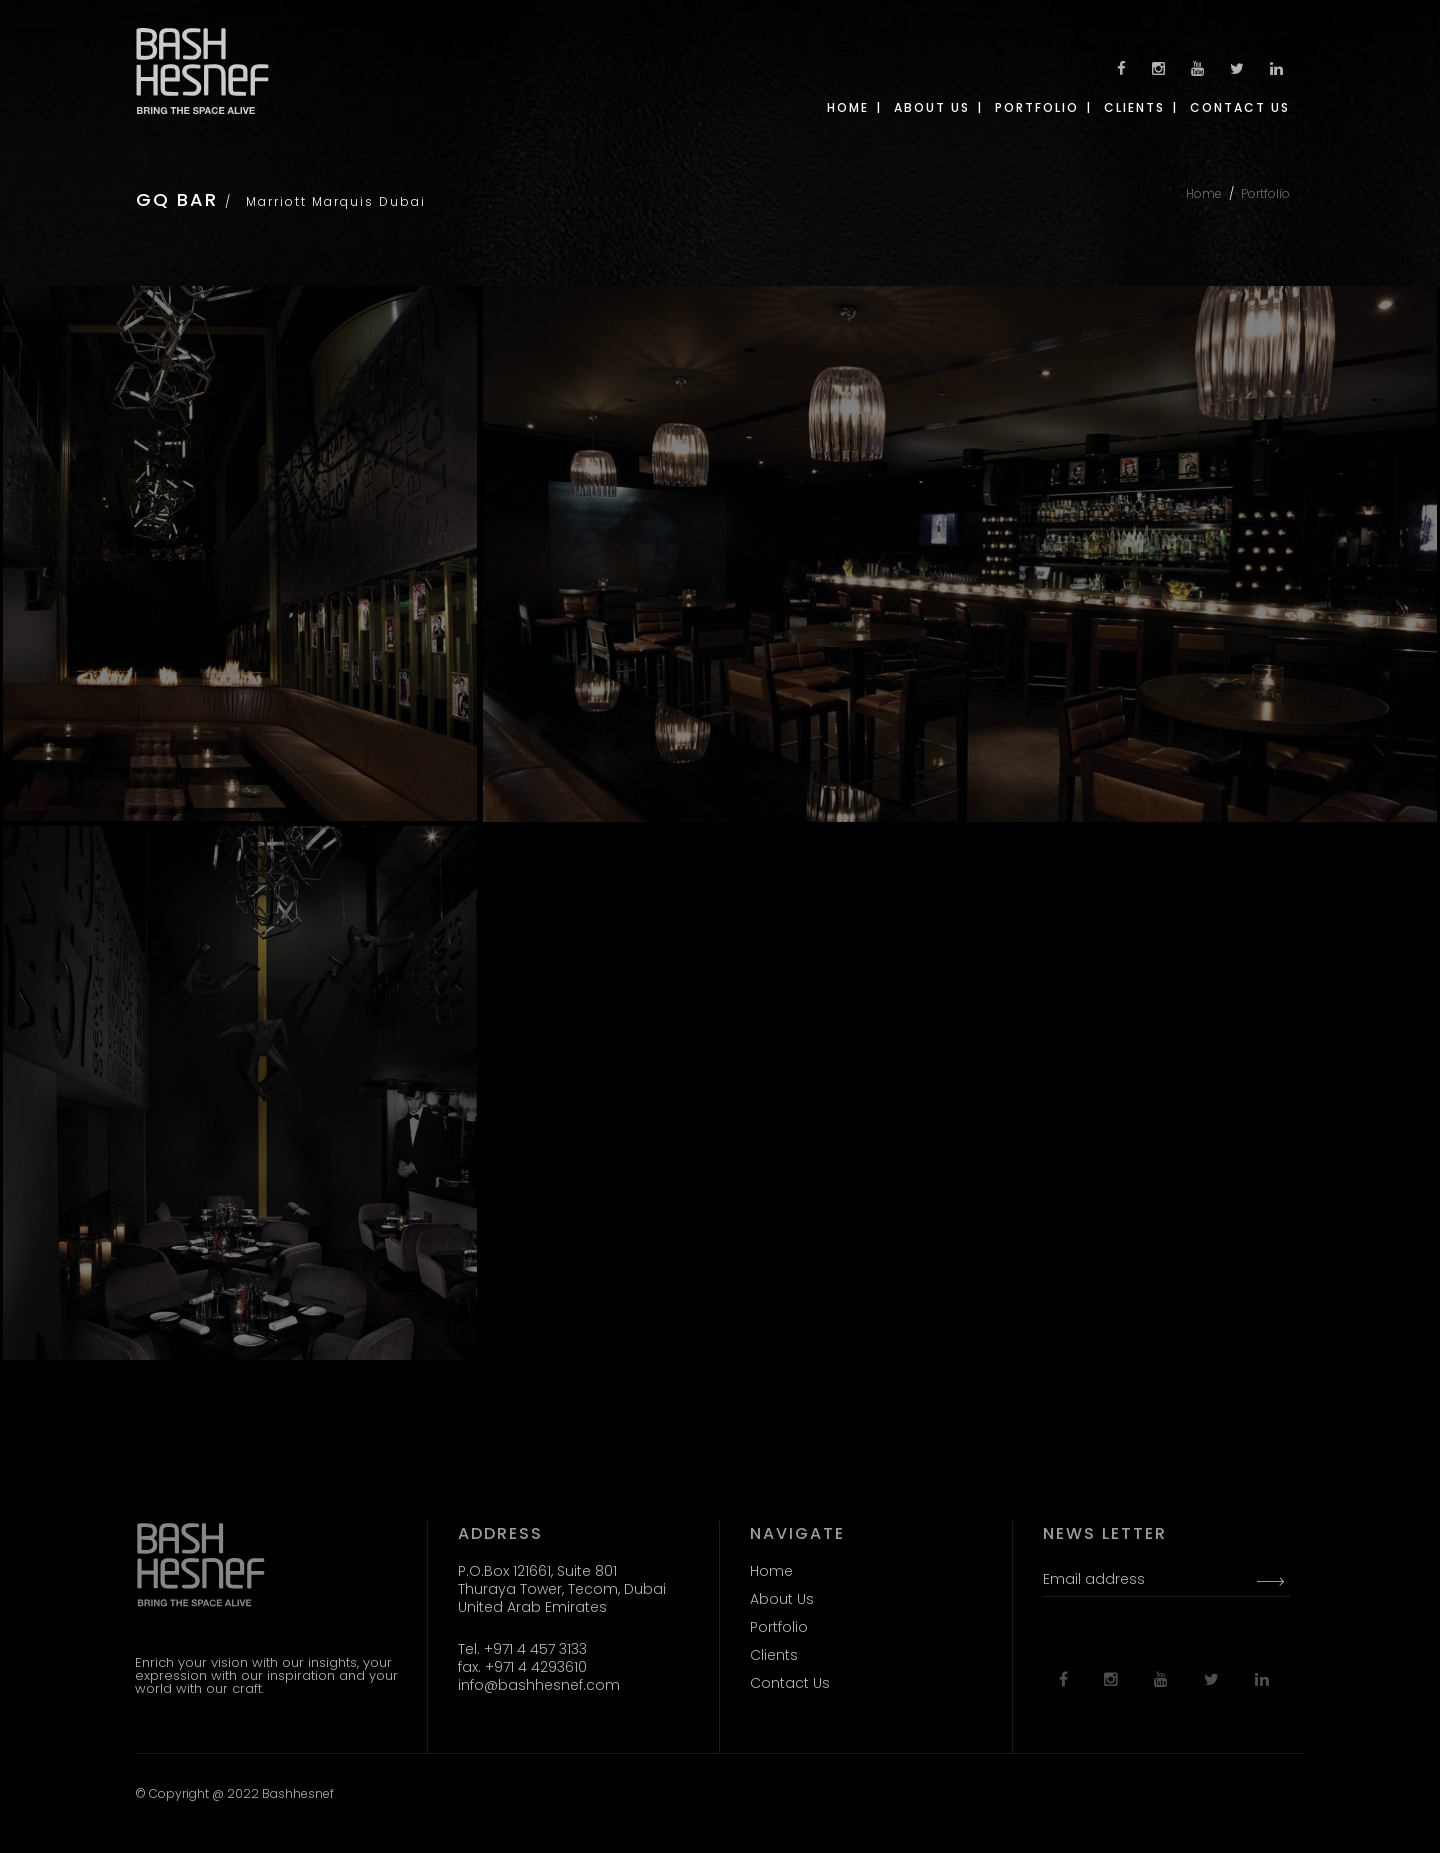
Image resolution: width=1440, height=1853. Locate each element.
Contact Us (790, 1683)
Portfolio (1265, 193)
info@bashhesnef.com (539, 1685)
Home (1204, 193)
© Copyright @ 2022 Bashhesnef (234, 1793)
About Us (782, 1599)
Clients (774, 1655)
